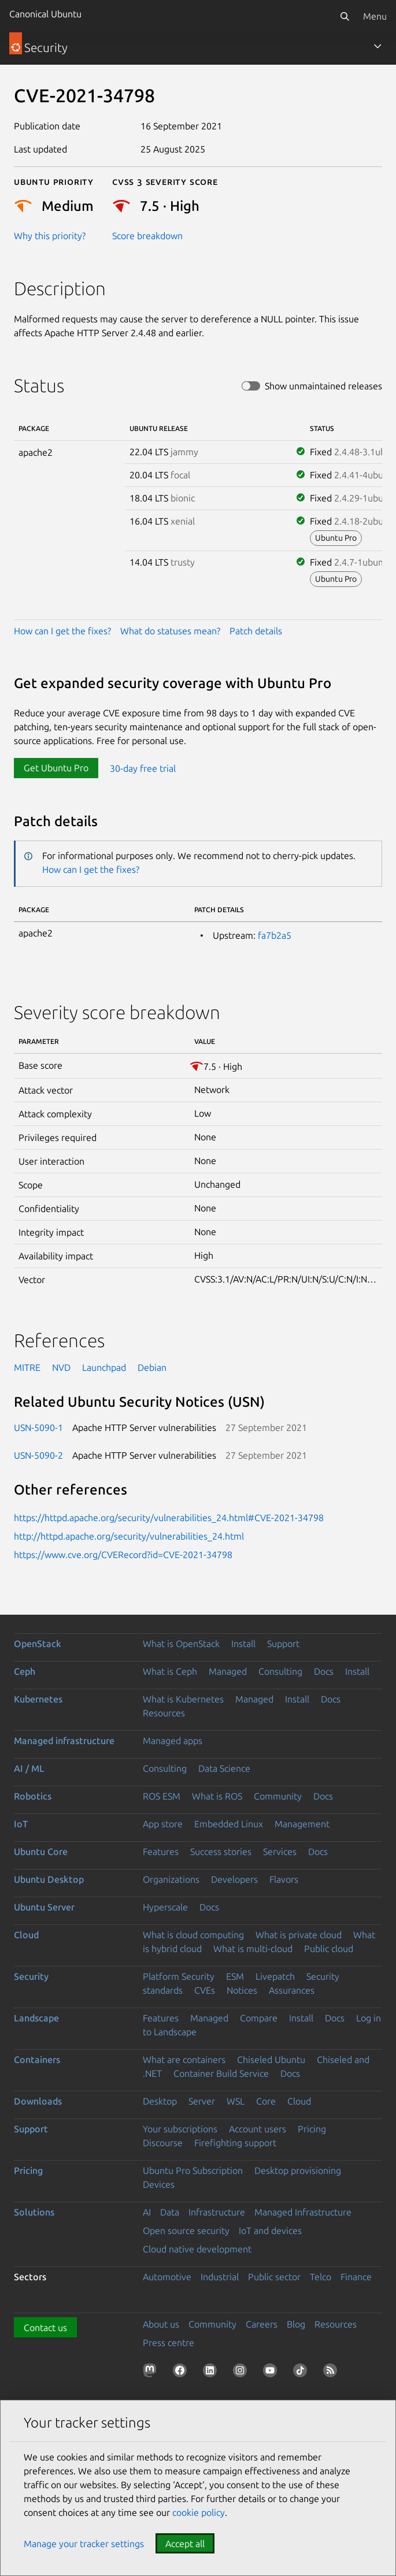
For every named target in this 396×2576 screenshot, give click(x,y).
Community (278, 1796)
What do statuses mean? (170, 631)
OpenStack (37, 1643)
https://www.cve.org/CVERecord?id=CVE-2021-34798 (123, 1554)
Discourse (163, 2143)
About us (161, 2324)
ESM (235, 1976)
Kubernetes (38, 1699)
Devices (159, 2184)
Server (201, 2101)
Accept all (185, 2543)
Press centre (168, 2342)
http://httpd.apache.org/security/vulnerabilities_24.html (129, 1536)
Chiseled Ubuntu (271, 2059)
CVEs (204, 1990)
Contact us (45, 2327)
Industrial (220, 2277)
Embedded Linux (228, 1824)
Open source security (186, 2230)
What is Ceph (170, 1671)
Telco (320, 2277)
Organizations (171, 1879)
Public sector (274, 2277)
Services (280, 1851)
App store (163, 1824)
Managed (228, 1671)
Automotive (167, 2277)
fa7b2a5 (274, 935)
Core (266, 2101)
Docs (324, 1671)
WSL (236, 2101)
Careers (261, 2324)
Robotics (32, 1796)
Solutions (34, 2212)
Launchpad (104, 1367)
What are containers (184, 2059)
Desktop (160, 2101)
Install (243, 1643)
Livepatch (275, 1976)
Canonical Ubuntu (45, 14)
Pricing (312, 2129)
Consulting (280, 1671)
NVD (61, 1367)
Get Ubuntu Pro (56, 768)
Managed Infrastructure (302, 2212)
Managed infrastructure (64, 1740)
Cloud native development (197, 2249)
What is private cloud (299, 1935)
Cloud (26, 1935)
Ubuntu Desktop (49, 1879)
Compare (258, 2018)
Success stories (220, 1851)
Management (302, 1824)
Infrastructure (216, 2212)
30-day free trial (143, 768)
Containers (37, 2059)
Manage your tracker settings (84, 2543)
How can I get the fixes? (62, 631)
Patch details (256, 631)
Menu (375, 16)
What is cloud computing (193, 1935)
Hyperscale (165, 1907)
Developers (234, 1879)
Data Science (224, 1768)
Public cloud (328, 1948)
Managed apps (172, 1740)
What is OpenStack (181, 1643)
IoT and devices (270, 2230)
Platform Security (178, 1976)
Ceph (24, 1671)
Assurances (291, 1990)
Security (31, 1976)
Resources (164, 1713)
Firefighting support (235, 2143)
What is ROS (217, 1796)
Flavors (283, 1879)
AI (147, 2212)
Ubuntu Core (41, 1851)
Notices (242, 1990)
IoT (21, 1824)
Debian (152, 1367)
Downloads (38, 2101)
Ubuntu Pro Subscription (193, 2170)
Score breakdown (147, 236)
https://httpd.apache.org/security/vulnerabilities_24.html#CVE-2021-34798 (169, 1517)
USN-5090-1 (38, 1427)
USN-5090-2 (38, 1455)
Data (169, 2212)
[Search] (344, 16)
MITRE (27, 1367)
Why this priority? (50, 236)
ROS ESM (161, 1796)
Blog (296, 2324)
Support (283, 1643)
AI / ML (29, 1768)
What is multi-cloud (253, 1948)
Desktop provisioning (297, 2170)
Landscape (36, 2018)
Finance (356, 2277)
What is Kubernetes (183, 1699)
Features (161, 1851)
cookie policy (198, 2512)
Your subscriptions (180, 2129)
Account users (257, 2129)
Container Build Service (221, 2073)
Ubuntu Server (44, 1907)
